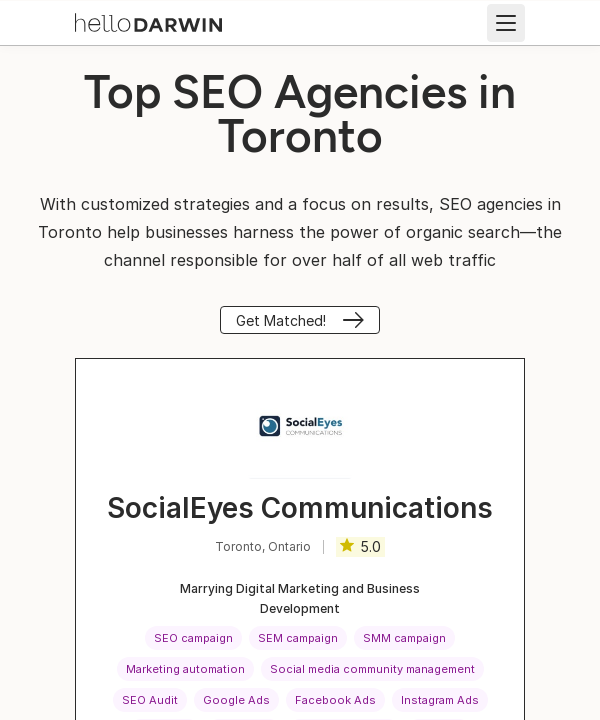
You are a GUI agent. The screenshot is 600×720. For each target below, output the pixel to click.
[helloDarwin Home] (148, 21)
